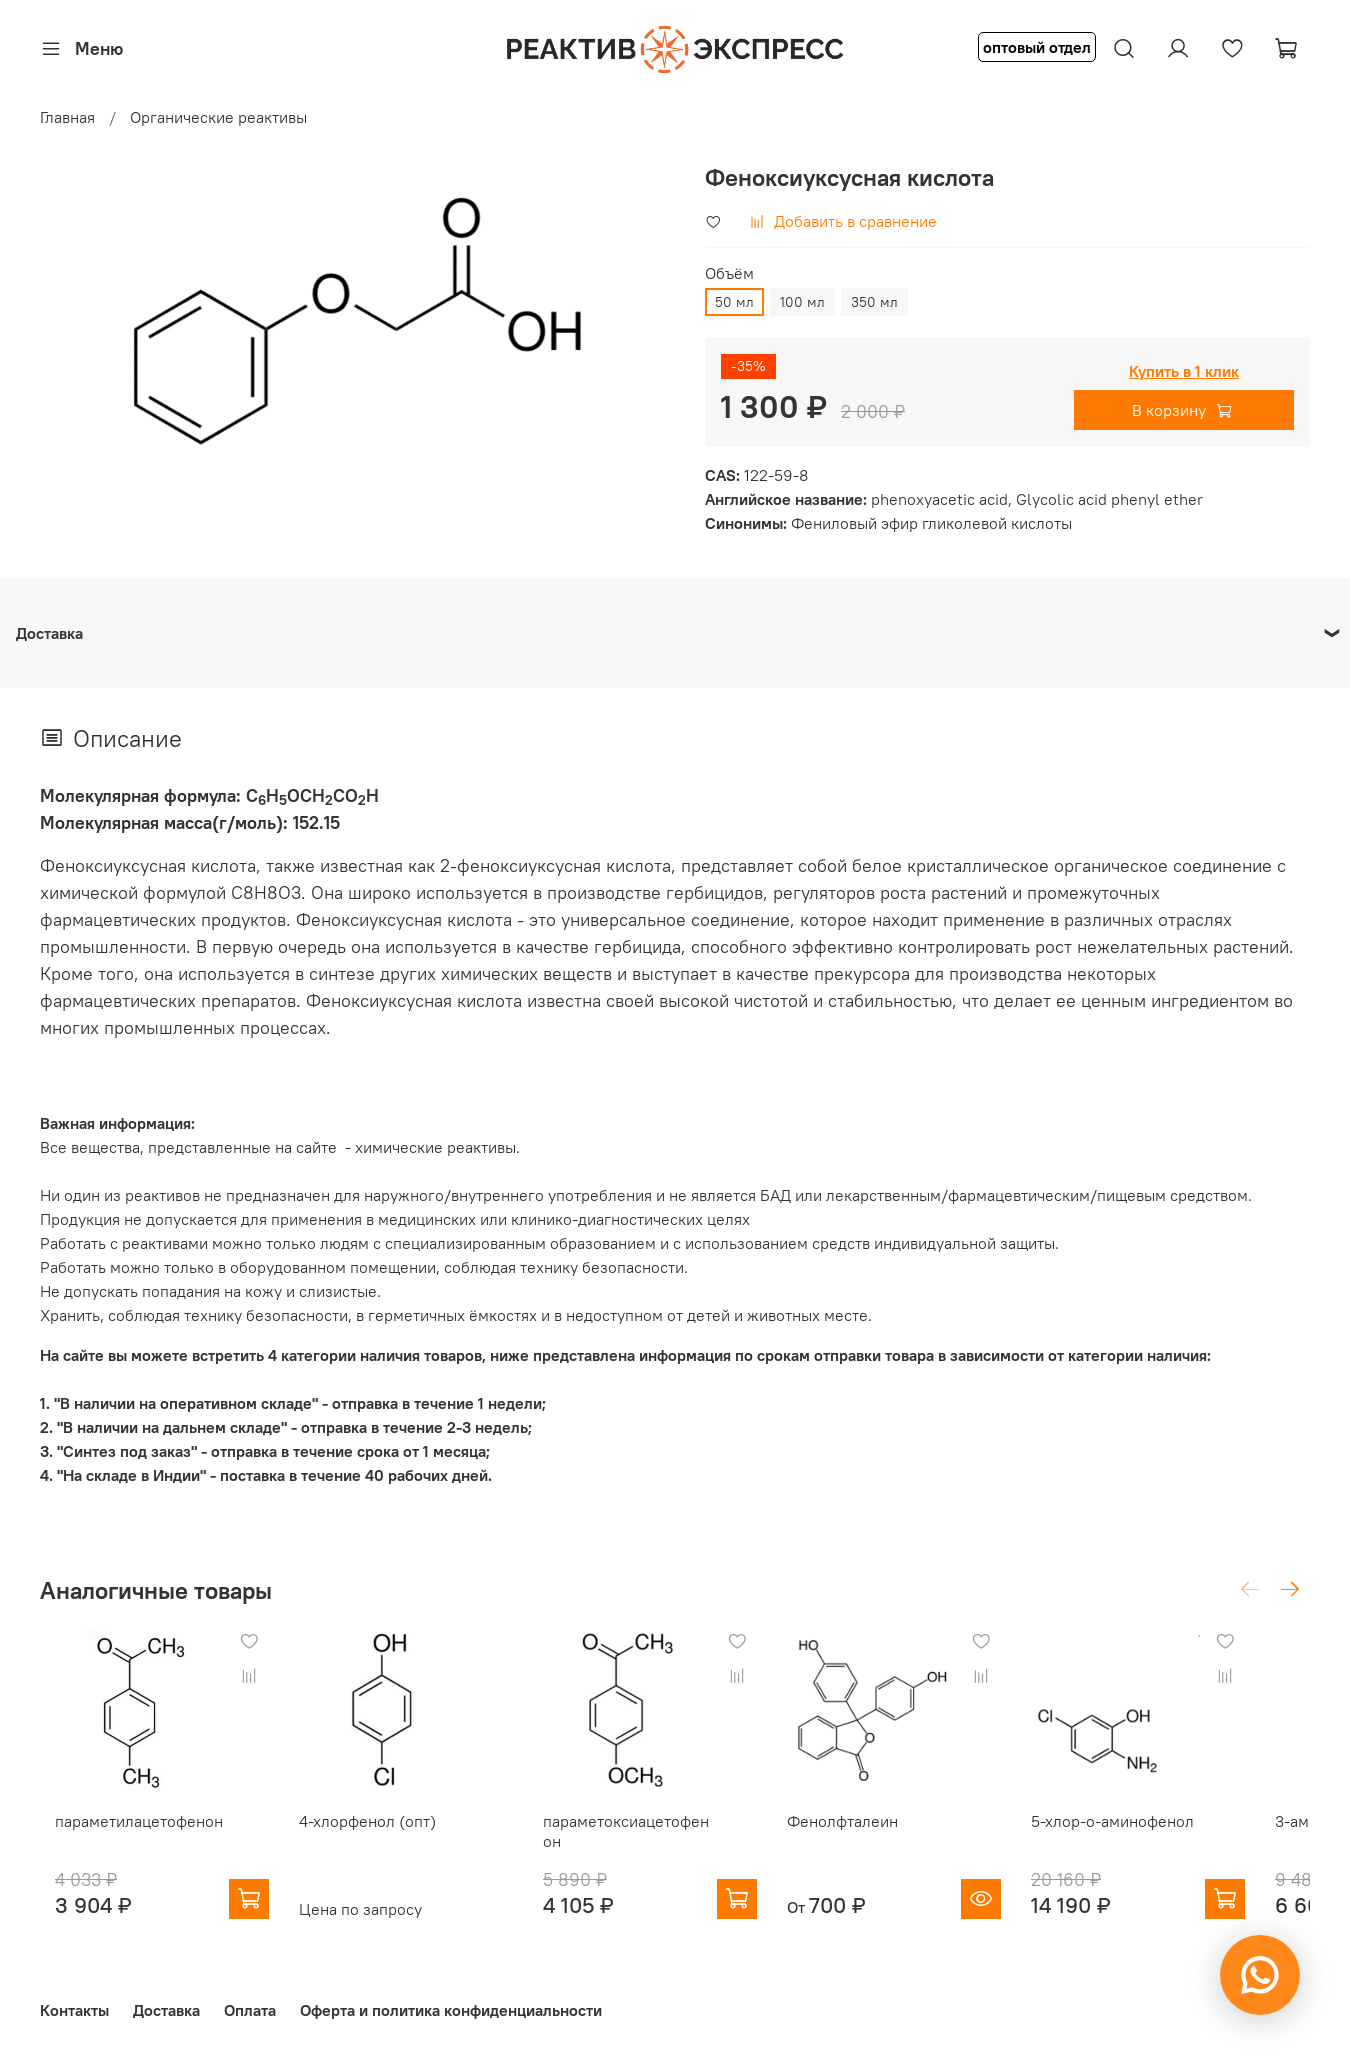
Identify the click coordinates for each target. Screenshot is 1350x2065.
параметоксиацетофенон (652, 1837)
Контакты (74, 2006)
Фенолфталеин (875, 1837)
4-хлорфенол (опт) (368, 1837)
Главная (67, 117)
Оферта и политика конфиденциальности (451, 2006)
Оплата (250, 2006)
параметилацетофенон (124, 1837)
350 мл (874, 302)
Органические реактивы (218, 117)
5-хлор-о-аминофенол (1161, 1837)
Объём (729, 273)
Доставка (166, 2006)
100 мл (802, 302)
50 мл (734, 302)
